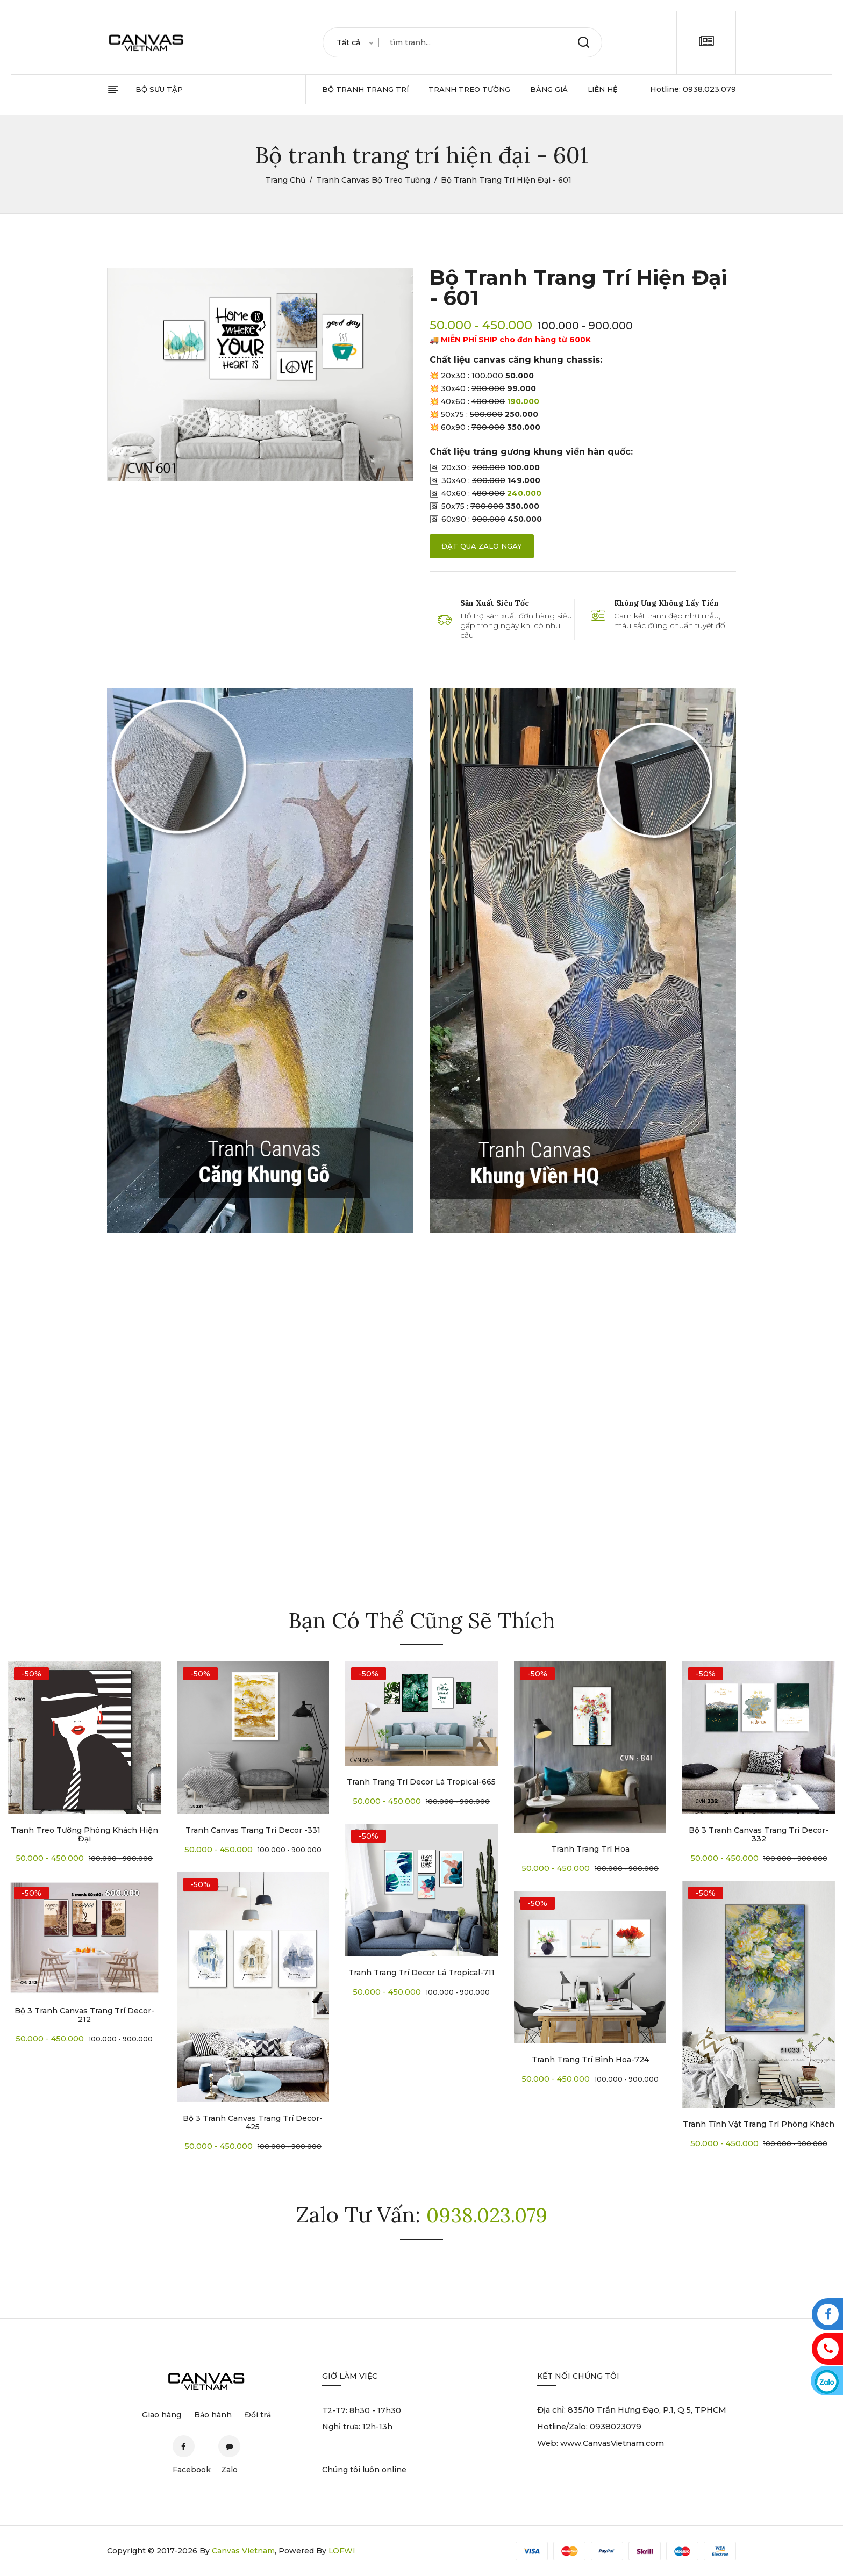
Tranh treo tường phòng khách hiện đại (84, 1834)
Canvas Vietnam (243, 2551)
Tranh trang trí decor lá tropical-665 (421, 1782)
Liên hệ (603, 89)
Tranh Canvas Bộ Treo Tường (373, 180)
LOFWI (342, 2551)
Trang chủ (285, 180)
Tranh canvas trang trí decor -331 (252, 1830)
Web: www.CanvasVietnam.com (602, 2445)
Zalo (230, 2450)
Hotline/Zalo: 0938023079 (591, 2427)
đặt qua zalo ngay (481, 546)
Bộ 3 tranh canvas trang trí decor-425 (253, 2122)
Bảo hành (213, 2415)
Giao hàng (161, 2415)
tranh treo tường (469, 89)
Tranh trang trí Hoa (590, 1849)
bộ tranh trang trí (365, 89)
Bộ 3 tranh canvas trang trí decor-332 (758, 1834)
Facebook (183, 2450)
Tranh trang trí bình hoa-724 (590, 2059)
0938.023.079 (709, 89)
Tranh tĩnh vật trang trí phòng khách (758, 2124)
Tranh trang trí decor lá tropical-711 (421, 1972)
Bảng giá (549, 89)
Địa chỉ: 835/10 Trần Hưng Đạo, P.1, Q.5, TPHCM (633, 2410)
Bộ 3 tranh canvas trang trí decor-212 (84, 2015)
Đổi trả (258, 2415)
